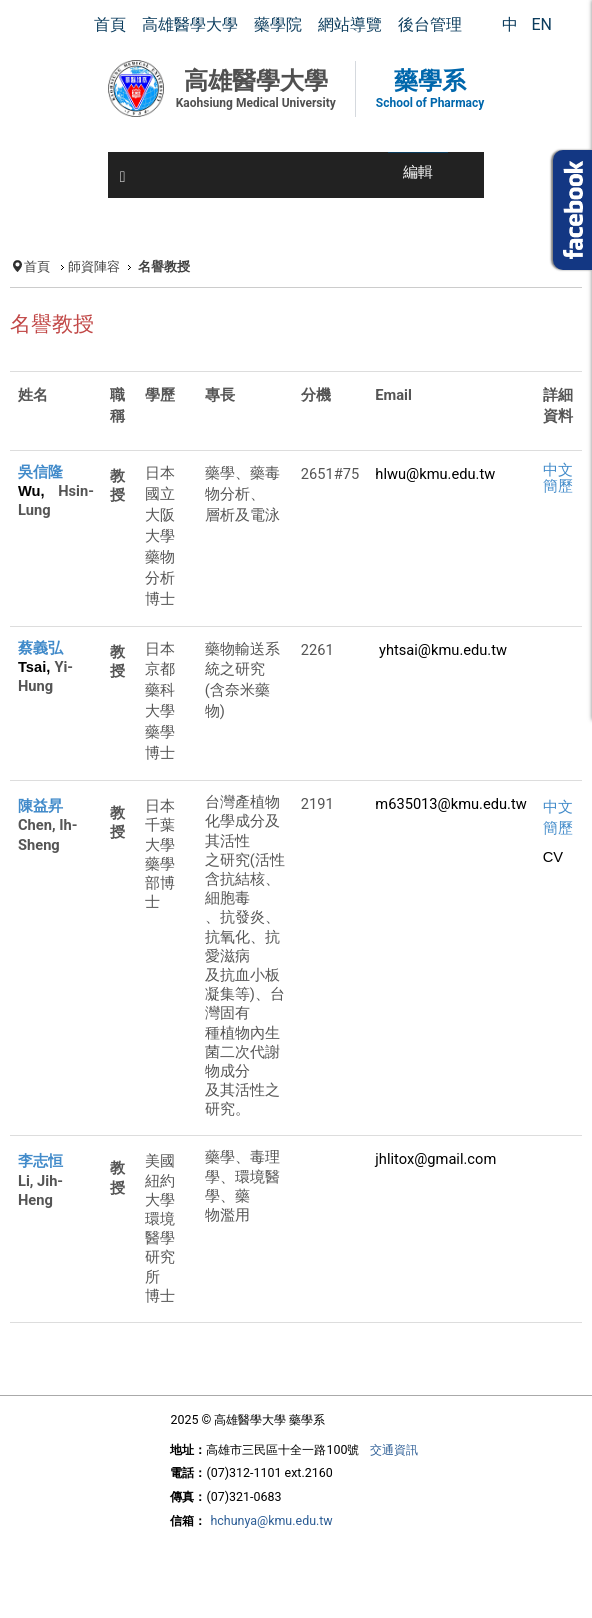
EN (541, 24)
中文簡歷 (558, 478)
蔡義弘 (40, 648)
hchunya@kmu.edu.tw (271, 1520)
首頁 (37, 266)
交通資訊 (394, 1449)
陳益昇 (40, 806)
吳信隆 (40, 472)
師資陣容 (94, 266)
